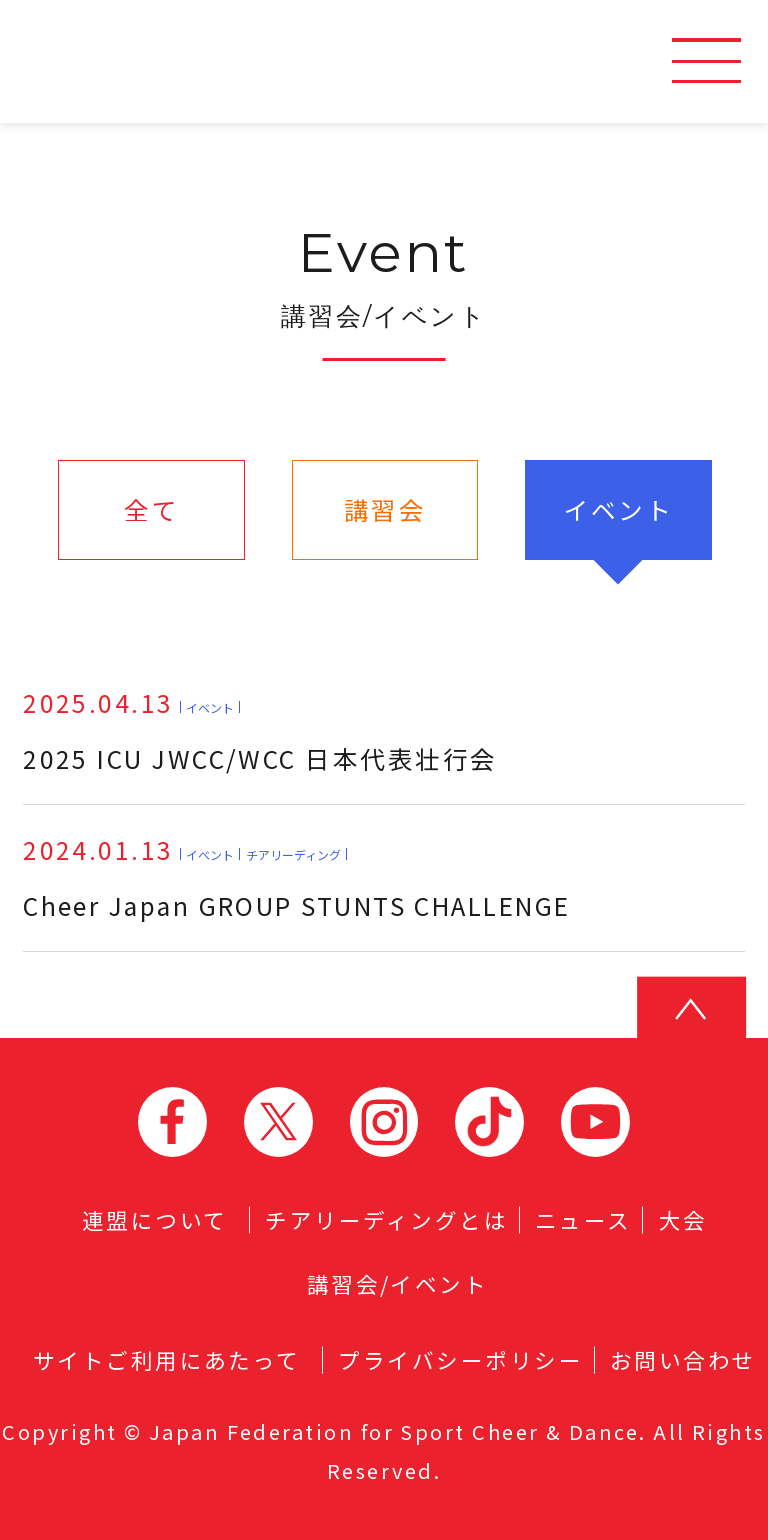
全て (151, 509)
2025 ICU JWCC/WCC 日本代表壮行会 (260, 730)
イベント (619, 509)
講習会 (385, 509)
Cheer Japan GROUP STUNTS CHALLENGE (297, 877)
